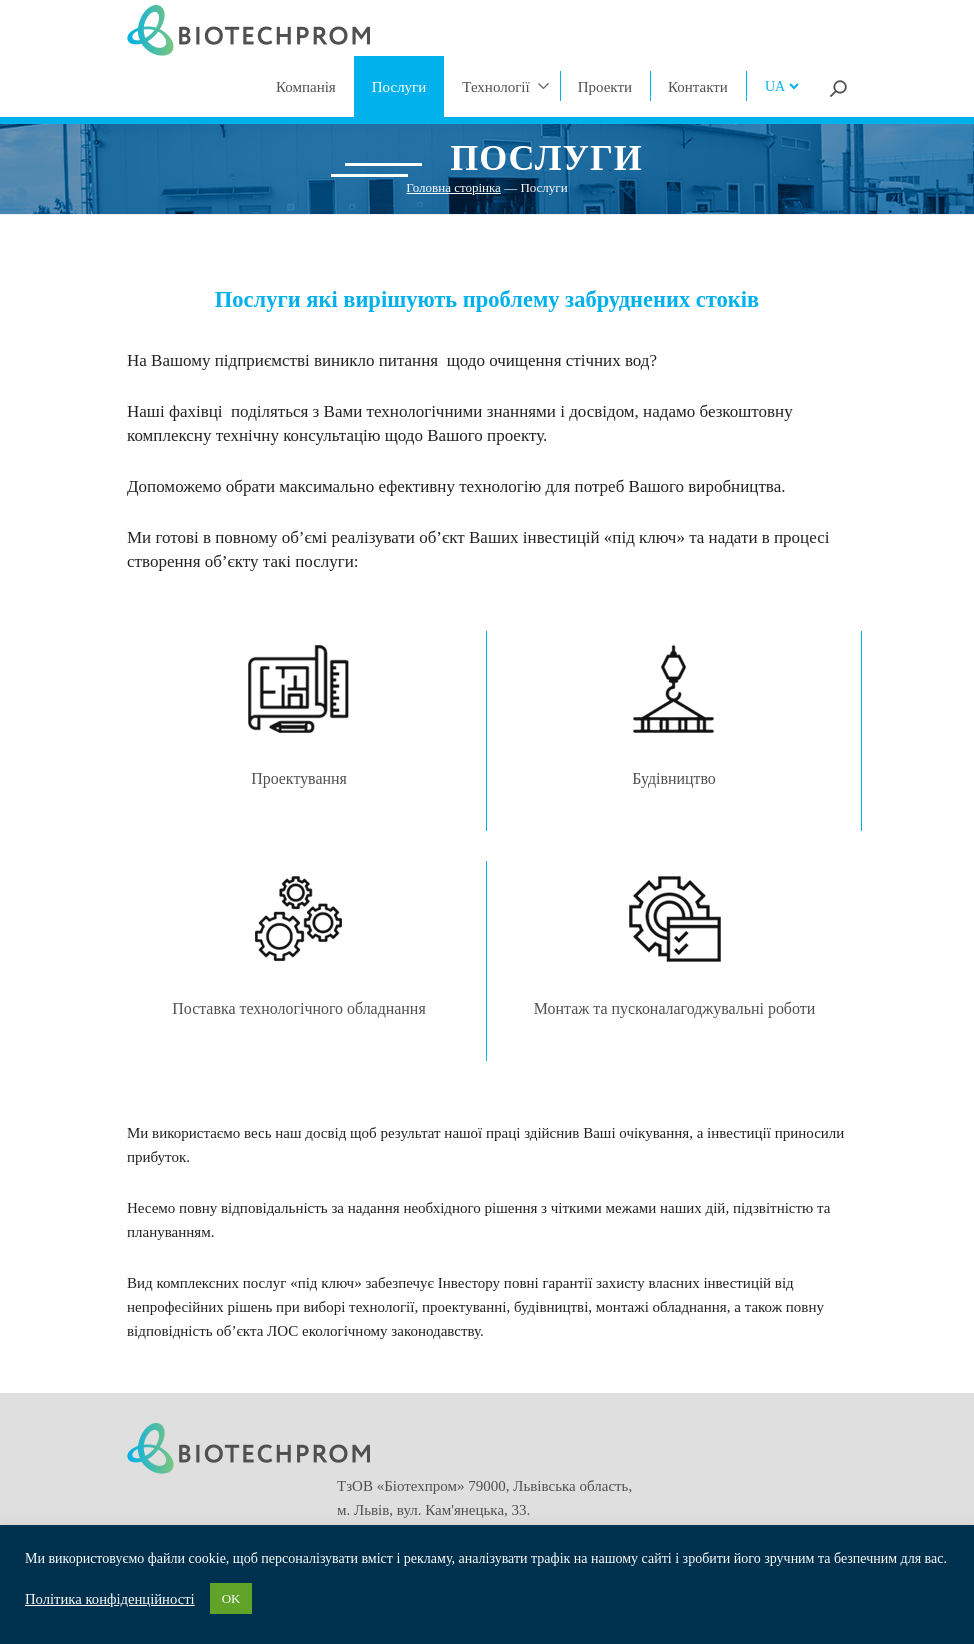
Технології (495, 87)
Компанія (306, 87)
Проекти (605, 87)
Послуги (399, 87)
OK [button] (231, 1598)
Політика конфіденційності (110, 1599)
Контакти (698, 87)
